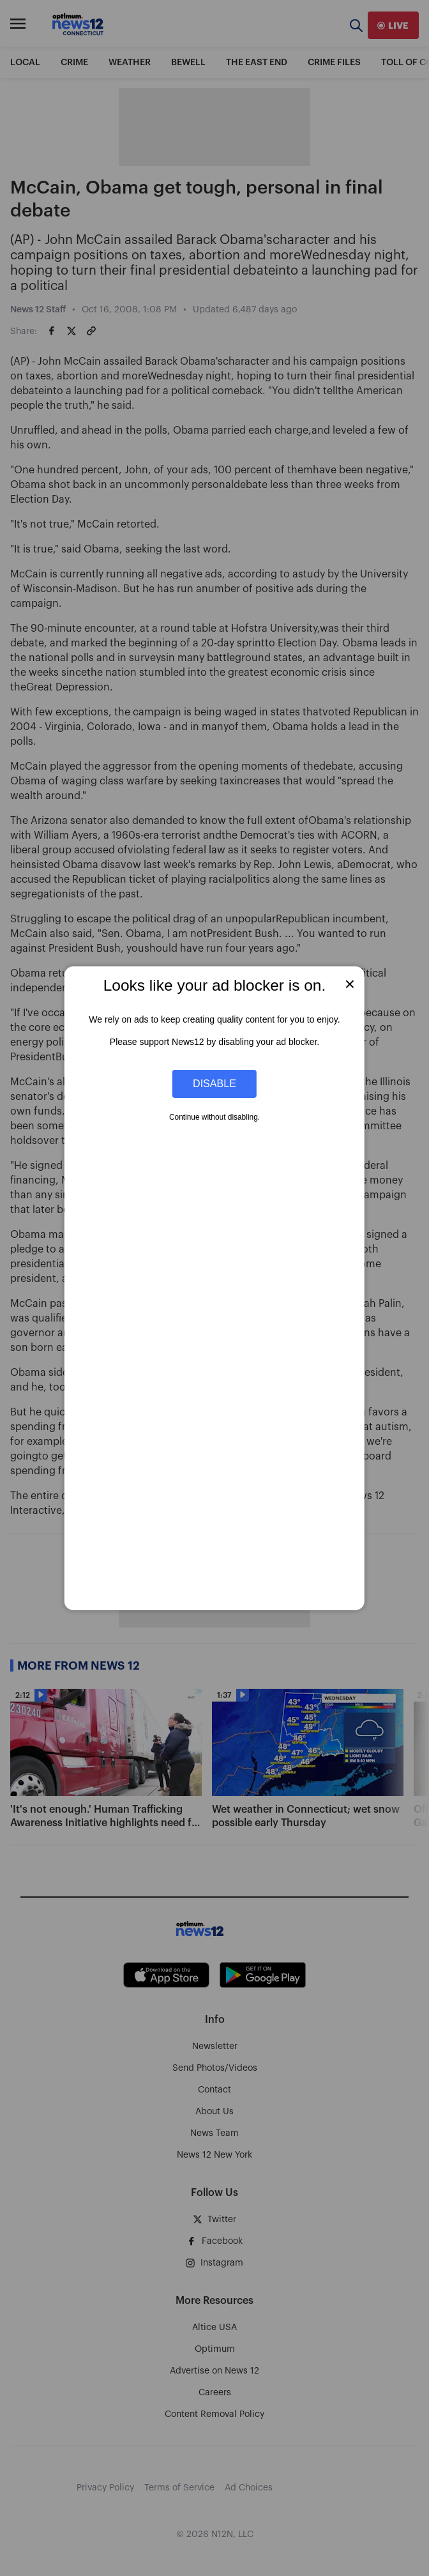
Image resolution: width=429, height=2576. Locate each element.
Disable (214, 1083)
